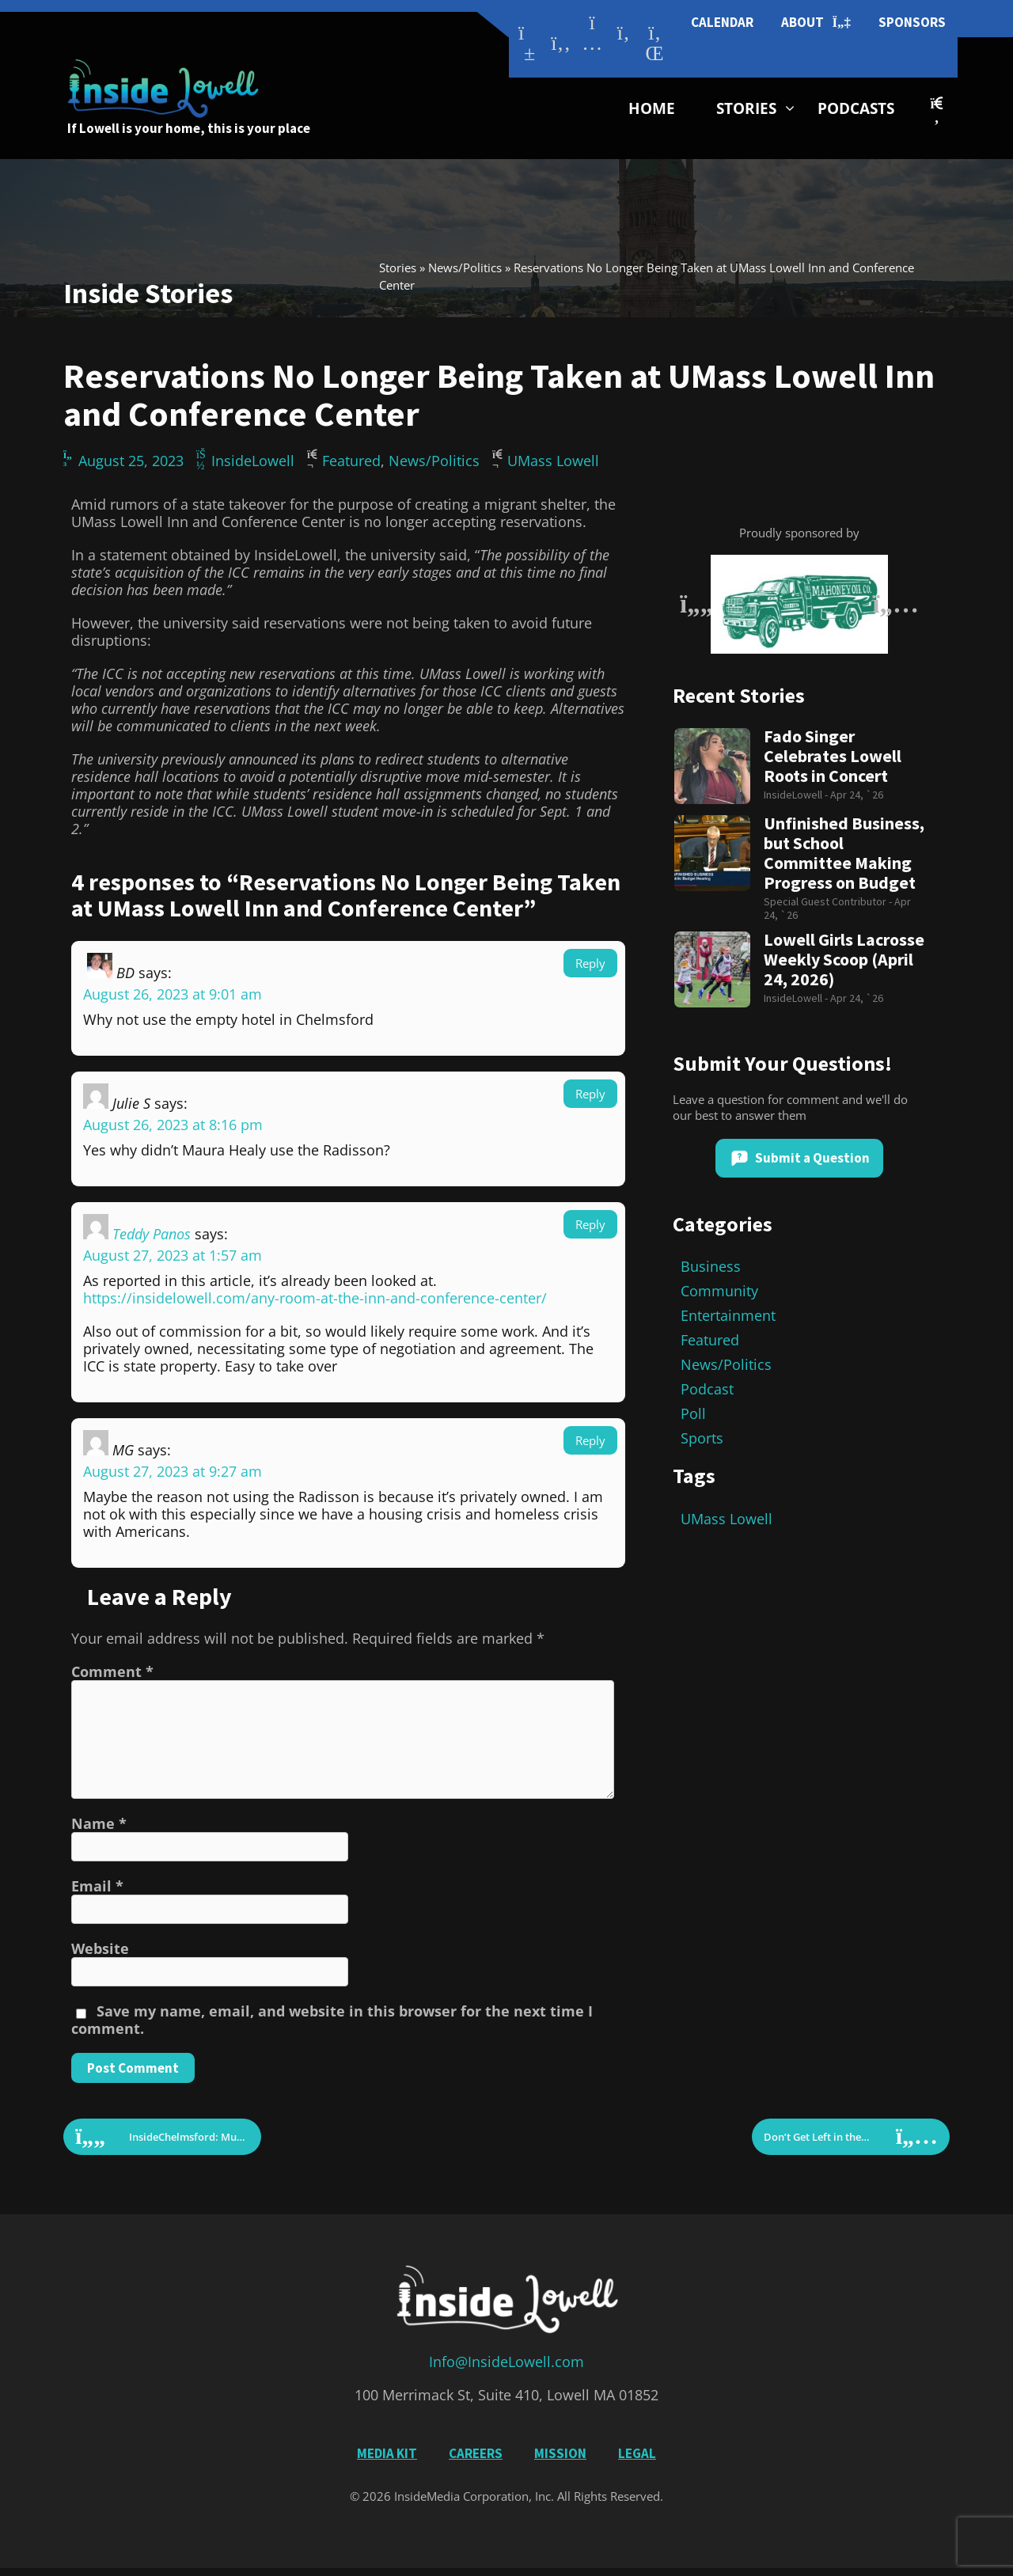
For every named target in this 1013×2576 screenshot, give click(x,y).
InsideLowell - (797, 794)
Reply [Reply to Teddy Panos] (590, 1224)
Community (719, 1290)
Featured (351, 460)
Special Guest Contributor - (829, 901)
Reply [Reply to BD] (590, 963)
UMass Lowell (553, 460)
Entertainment (728, 1315)
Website (100, 1948)
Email (97, 1885)
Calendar (722, 22)
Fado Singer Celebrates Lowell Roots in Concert (832, 756)
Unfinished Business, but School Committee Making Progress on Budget (844, 853)
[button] (937, 110)
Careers (476, 2453)
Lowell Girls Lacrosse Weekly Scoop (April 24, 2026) (844, 959)
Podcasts (856, 108)
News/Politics (465, 267)
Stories (746, 108)
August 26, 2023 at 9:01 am (172, 993)
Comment (112, 1671)
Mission (560, 2453)
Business (711, 1266)
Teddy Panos (151, 1233)
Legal (637, 2453)
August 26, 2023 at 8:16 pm (173, 1124)
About (816, 22)
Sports (702, 1437)
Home (651, 108)
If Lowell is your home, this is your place (188, 128)
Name (99, 1823)
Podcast (707, 1388)
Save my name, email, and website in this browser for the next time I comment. (332, 2019)
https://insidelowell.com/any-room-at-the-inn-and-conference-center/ (315, 1297)
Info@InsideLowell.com (506, 2361)
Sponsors (912, 22)
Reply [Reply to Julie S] (590, 1094)
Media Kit (387, 2453)
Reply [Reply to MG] (590, 1440)
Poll (693, 1413)
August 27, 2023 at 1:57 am (172, 1255)
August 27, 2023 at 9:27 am (172, 1471)
